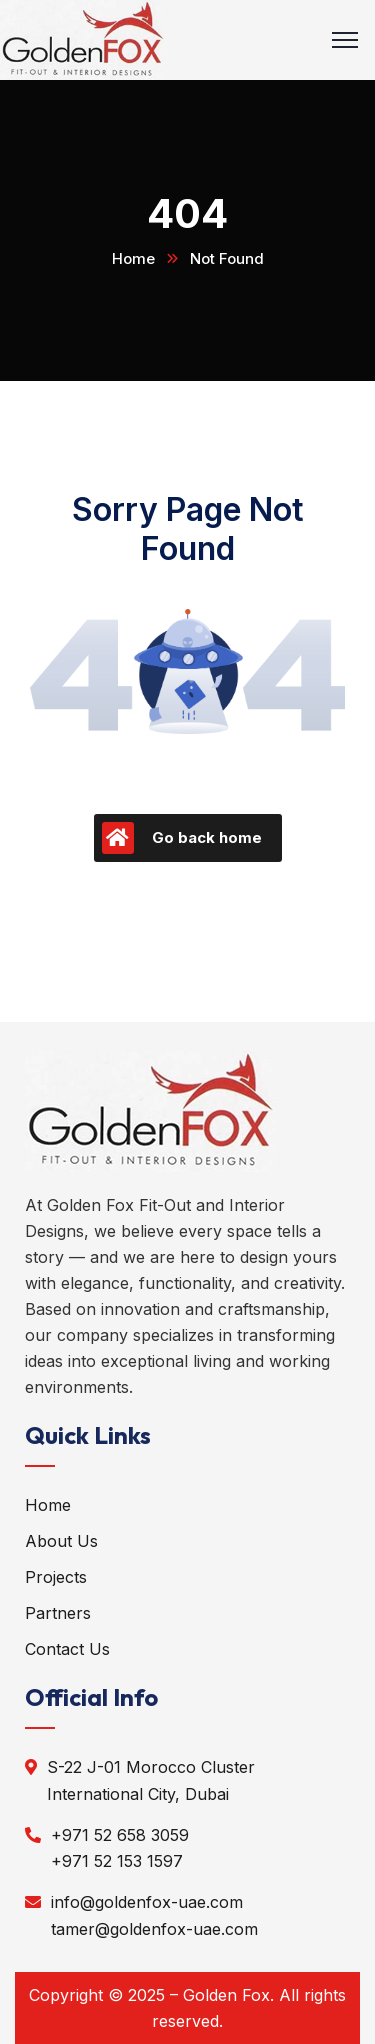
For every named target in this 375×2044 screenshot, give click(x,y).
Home (133, 258)
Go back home (182, 838)
